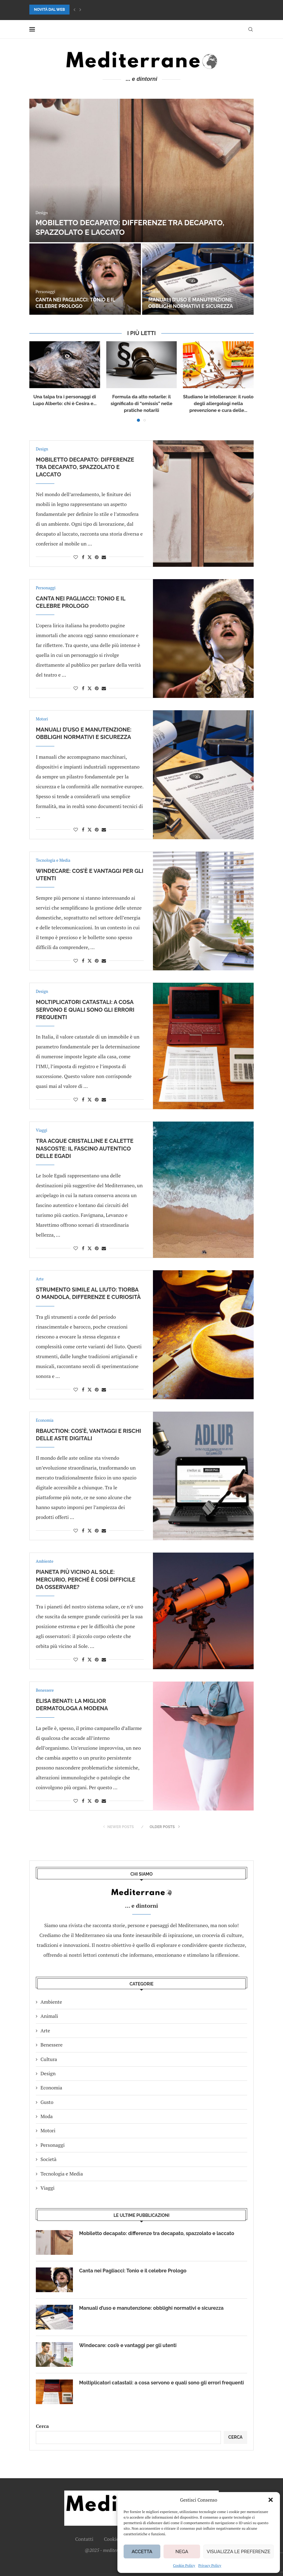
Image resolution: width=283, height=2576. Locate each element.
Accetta (142, 2551)
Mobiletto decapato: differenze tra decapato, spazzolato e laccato (85, 467)
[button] (271, 2500)
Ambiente (51, 2001)
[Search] (250, 29)
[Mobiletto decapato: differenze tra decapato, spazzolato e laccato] (141, 170)
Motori (47, 2130)
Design (48, 2073)
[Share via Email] (104, 557)
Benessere (51, 2044)
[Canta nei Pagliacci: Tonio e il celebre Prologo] (85, 279)
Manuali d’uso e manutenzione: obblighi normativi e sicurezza (190, 303)
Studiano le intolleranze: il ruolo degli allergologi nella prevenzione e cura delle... (218, 403)
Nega (181, 2551)
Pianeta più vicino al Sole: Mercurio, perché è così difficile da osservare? (85, 1579)
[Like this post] (76, 557)
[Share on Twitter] (89, 557)
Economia (51, 2087)
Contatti (84, 2539)
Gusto (46, 2102)
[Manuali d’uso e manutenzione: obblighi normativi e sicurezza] (198, 279)
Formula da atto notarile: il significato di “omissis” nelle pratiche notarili (141, 403)
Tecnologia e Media (61, 2173)
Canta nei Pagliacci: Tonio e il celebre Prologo (75, 303)
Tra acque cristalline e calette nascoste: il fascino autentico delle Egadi (84, 1148)
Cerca (42, 2426)
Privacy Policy (209, 2565)
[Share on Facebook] (83, 557)
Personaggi (52, 2145)
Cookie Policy (184, 2565)
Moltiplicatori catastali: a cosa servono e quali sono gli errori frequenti (85, 1009)
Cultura (48, 2059)
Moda (46, 2116)
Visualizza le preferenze (238, 2551)
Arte (45, 2030)
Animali (49, 2016)
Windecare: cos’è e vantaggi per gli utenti (127, 2345)
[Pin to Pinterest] (97, 557)
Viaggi (47, 2187)
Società (48, 2159)
